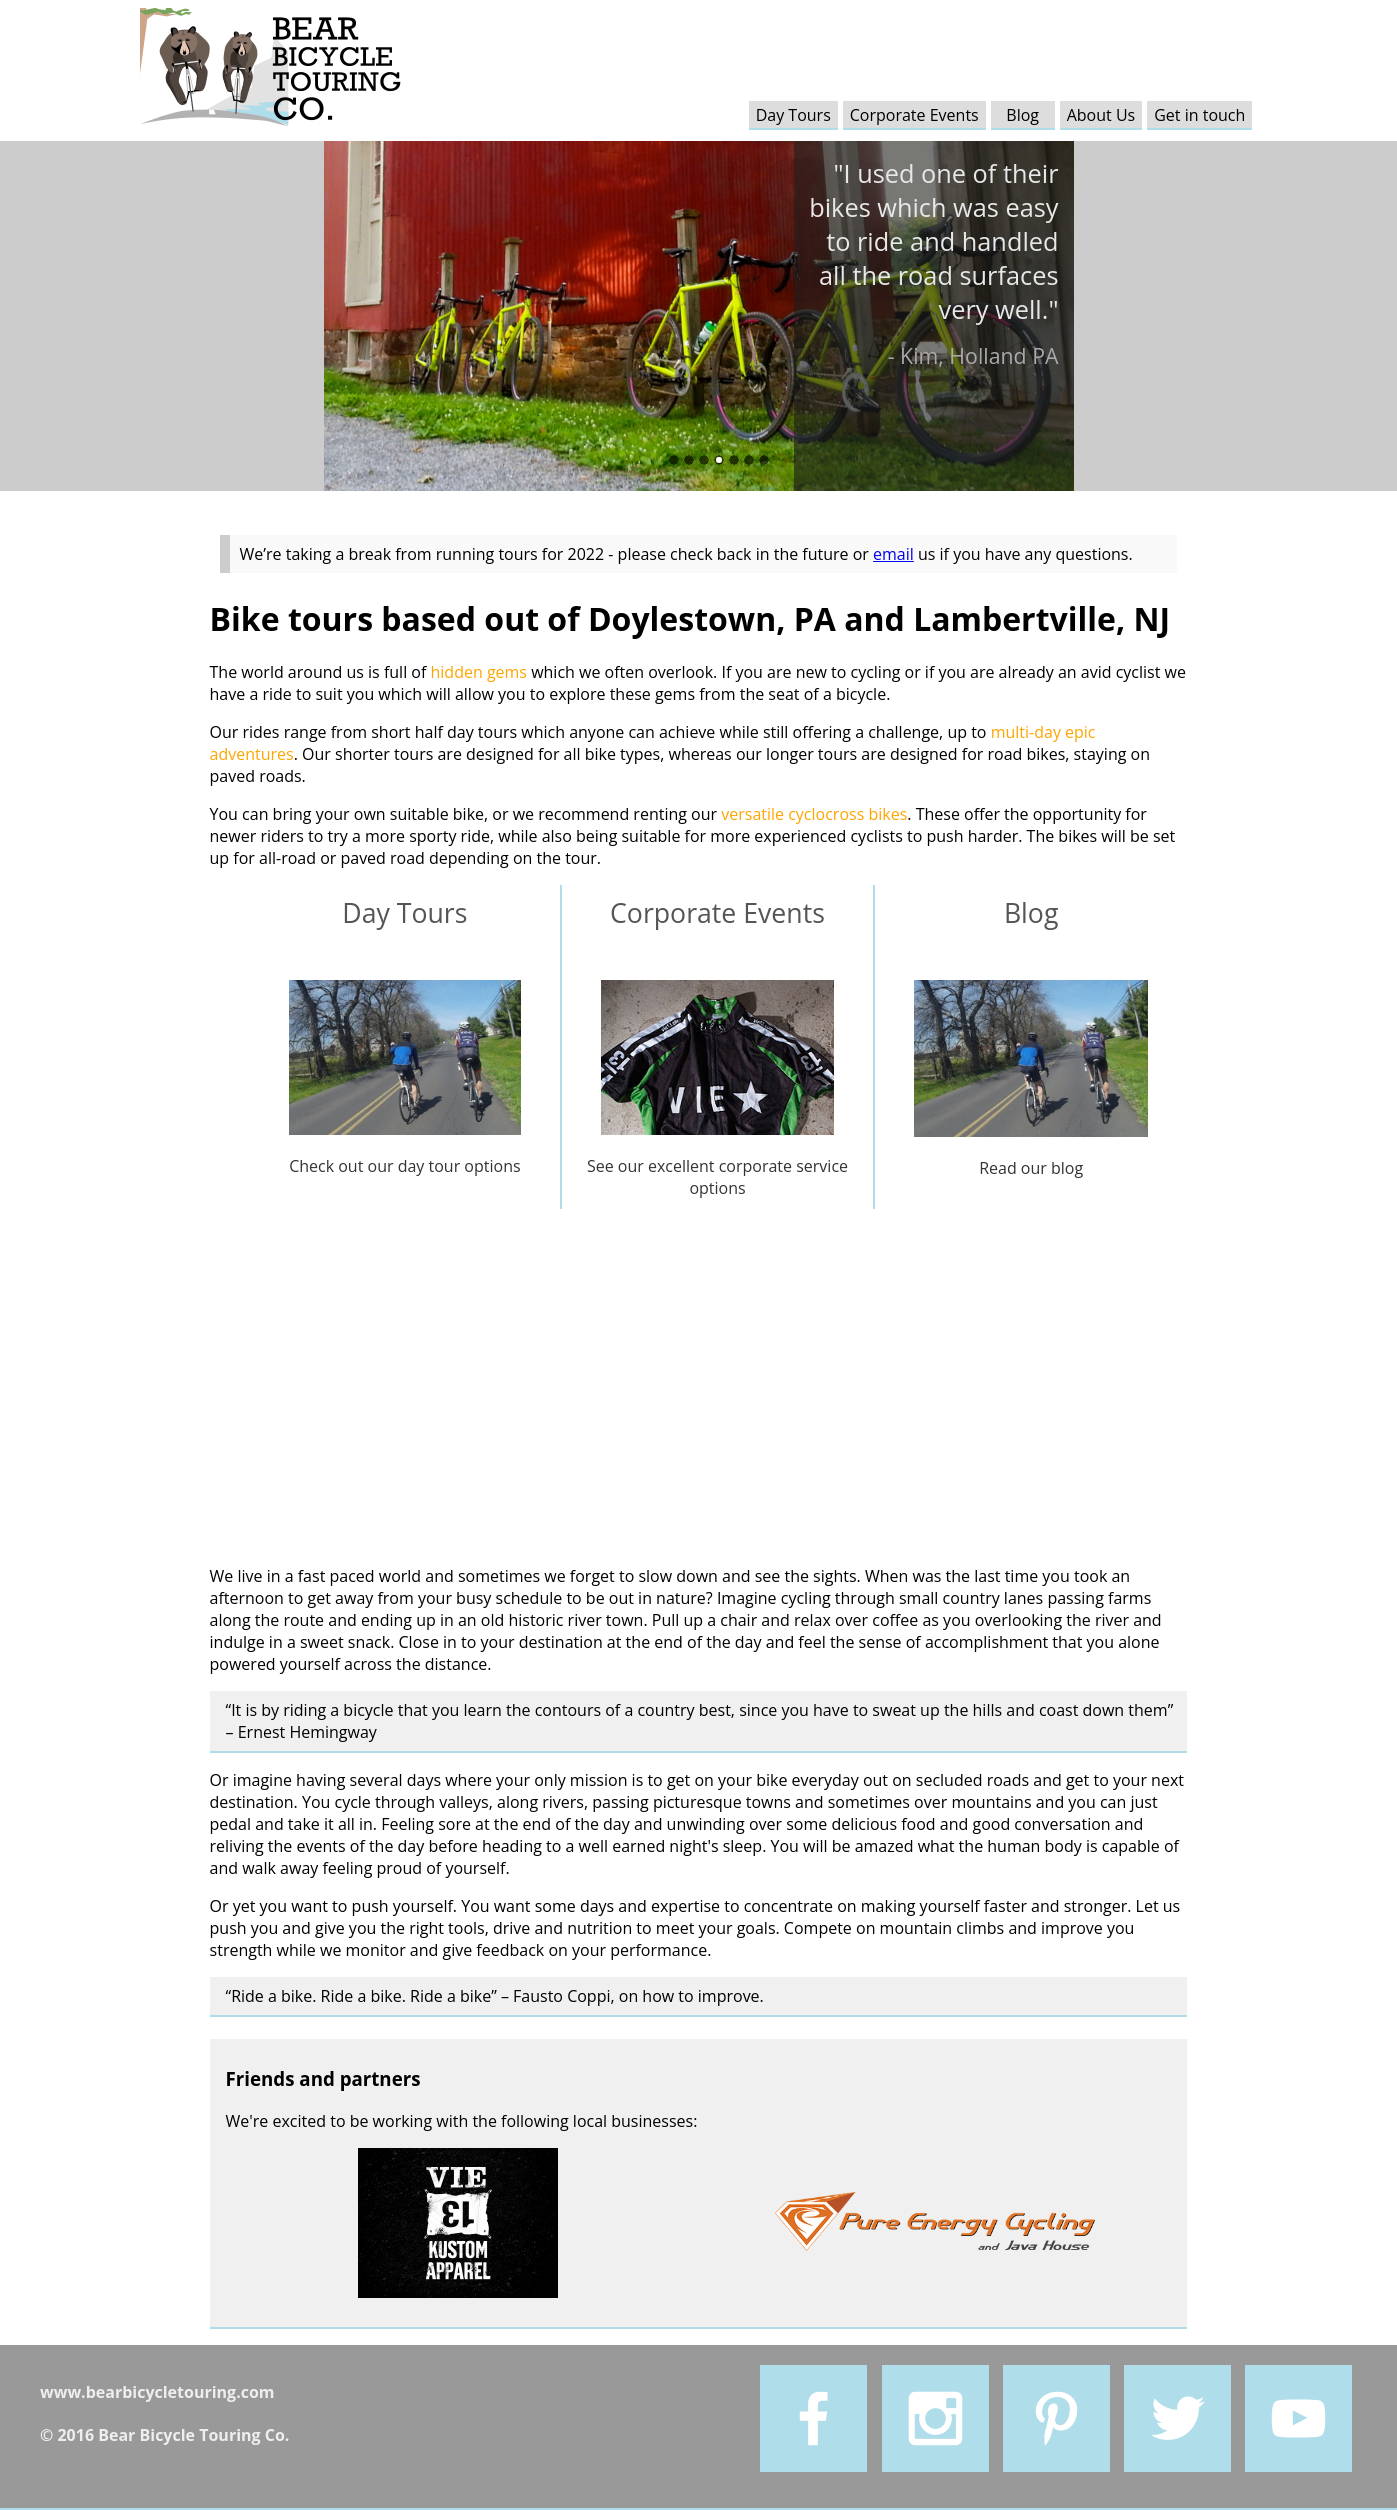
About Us (1101, 115)
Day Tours (793, 115)
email (893, 554)
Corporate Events (914, 115)
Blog (1022, 115)
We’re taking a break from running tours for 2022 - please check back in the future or (557, 554)
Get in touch (1199, 115)
